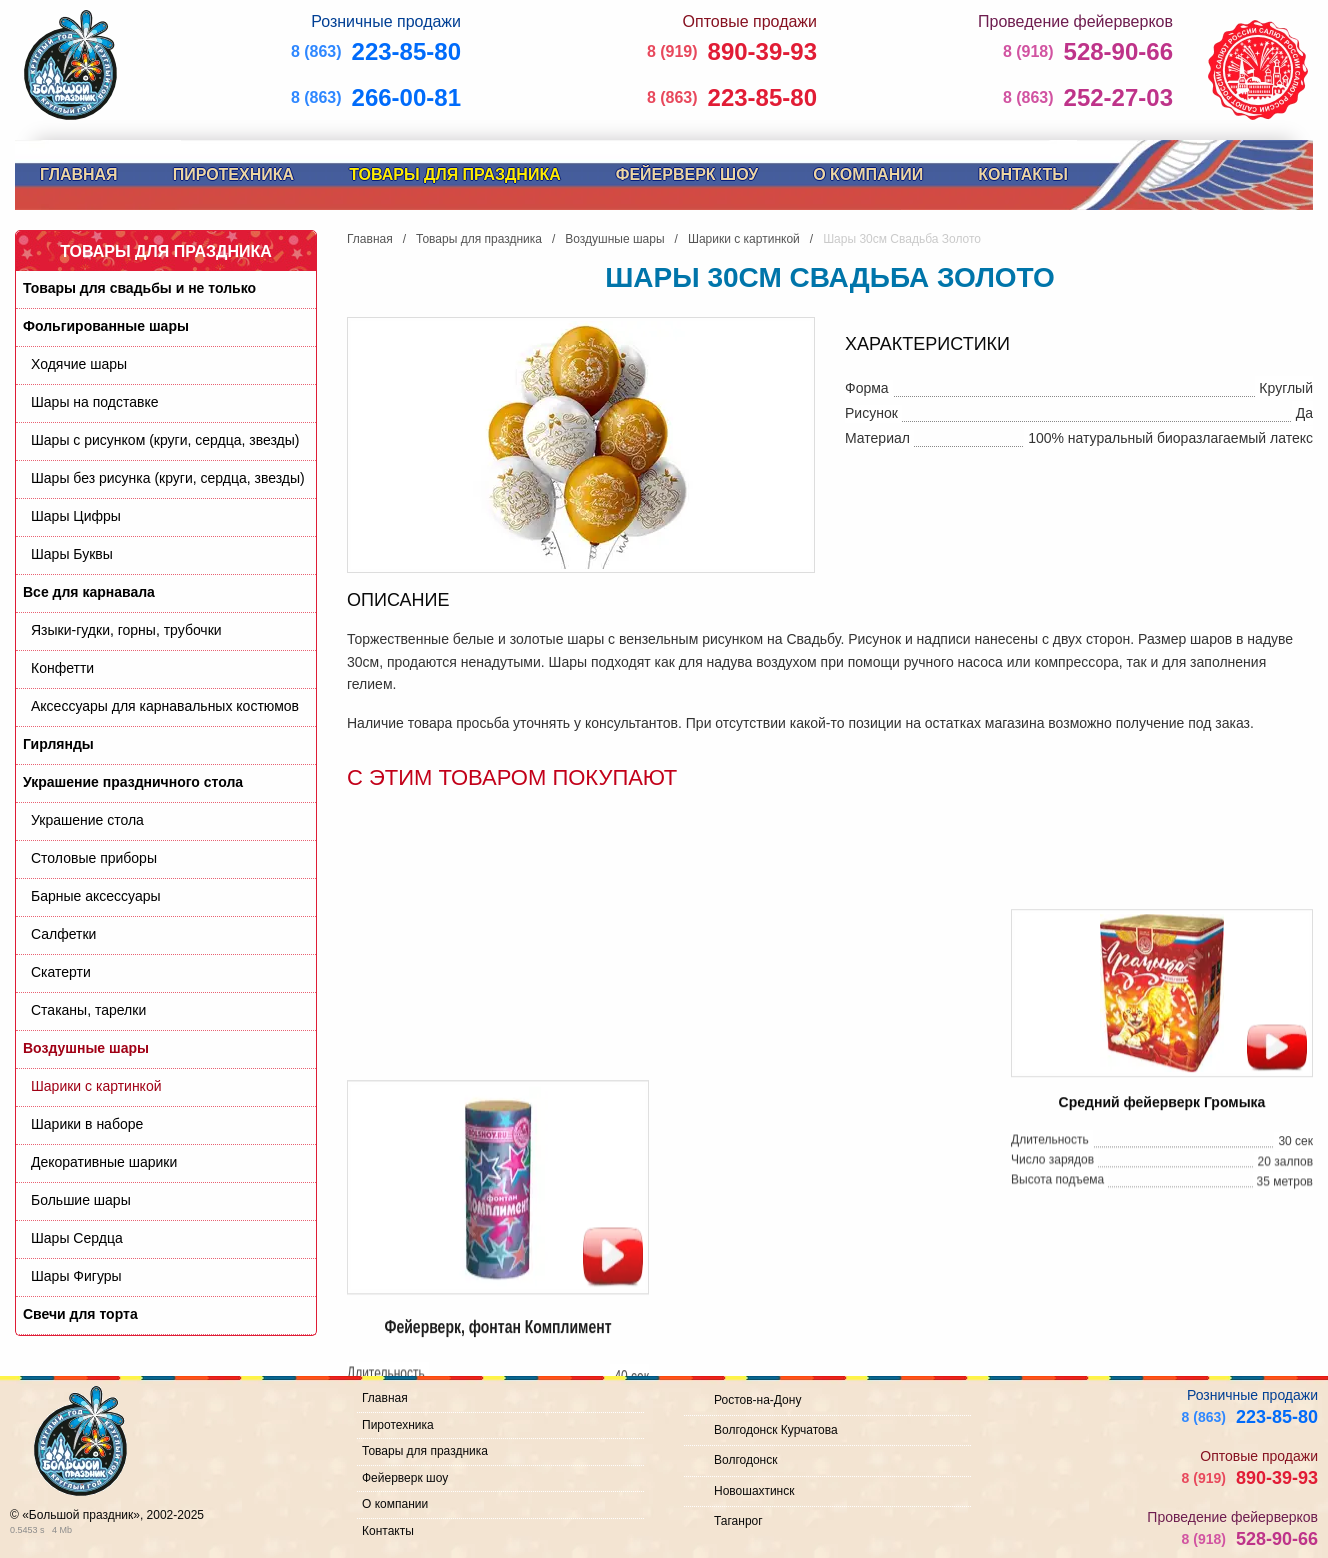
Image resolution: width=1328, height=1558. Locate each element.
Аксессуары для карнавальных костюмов (165, 706)
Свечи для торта (80, 1314)
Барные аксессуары (96, 896)
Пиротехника (233, 174)
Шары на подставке (95, 402)
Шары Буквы (72, 554)
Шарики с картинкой (96, 1086)
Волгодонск (746, 1460)
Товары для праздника (455, 174)
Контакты (1023, 174)
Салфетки (63, 934)
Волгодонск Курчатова (776, 1430)
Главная (79, 174)
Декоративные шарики (104, 1162)
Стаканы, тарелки (88, 1010)
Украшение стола (87, 820)
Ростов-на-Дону (757, 1400)
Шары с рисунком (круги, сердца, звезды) (165, 440)
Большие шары (81, 1200)
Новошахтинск (754, 1491)
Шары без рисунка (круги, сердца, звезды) (168, 478)
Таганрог (738, 1521)
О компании (868, 174)
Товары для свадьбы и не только (139, 288)
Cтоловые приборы (94, 858)
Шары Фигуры (76, 1276)
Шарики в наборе (87, 1124)
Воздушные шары (86, 1048)
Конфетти (62, 668)
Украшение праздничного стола (133, 782)
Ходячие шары (79, 364)
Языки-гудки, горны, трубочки (126, 630)
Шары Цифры (76, 516)
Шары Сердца (77, 1238)
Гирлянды (58, 744)
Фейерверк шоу (687, 174)
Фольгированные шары (106, 326)
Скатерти (61, 972)
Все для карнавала (89, 592)
